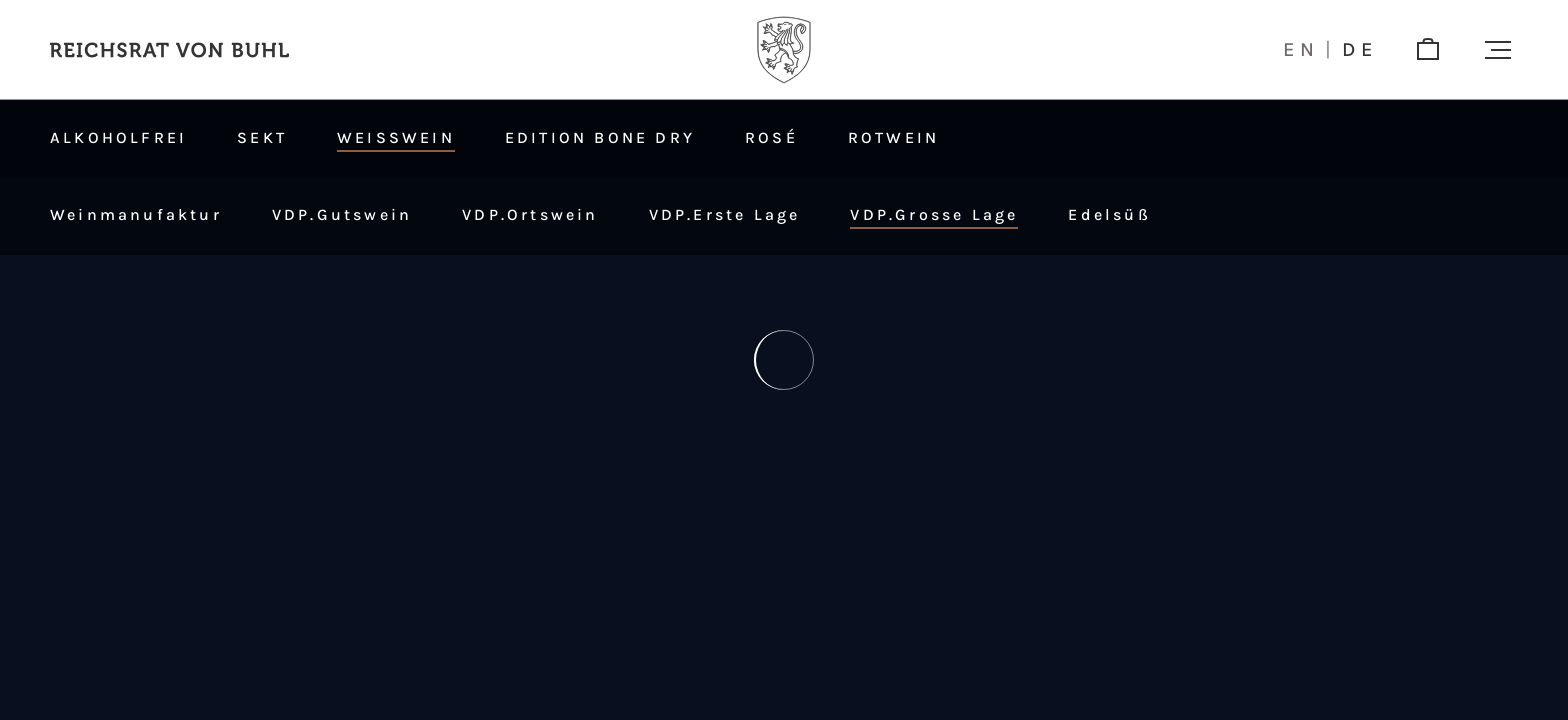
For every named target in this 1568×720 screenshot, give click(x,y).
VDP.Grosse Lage (934, 214)
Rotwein (893, 137)
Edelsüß (1109, 214)
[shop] (1428, 50)
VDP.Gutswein (342, 214)
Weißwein (396, 137)
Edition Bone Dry (600, 137)
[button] (1498, 50)
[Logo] (784, 50)
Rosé (771, 137)
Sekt (262, 137)
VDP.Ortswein (530, 214)
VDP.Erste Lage (725, 214)
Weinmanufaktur (136, 214)
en (1301, 50)
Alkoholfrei (118, 137)
